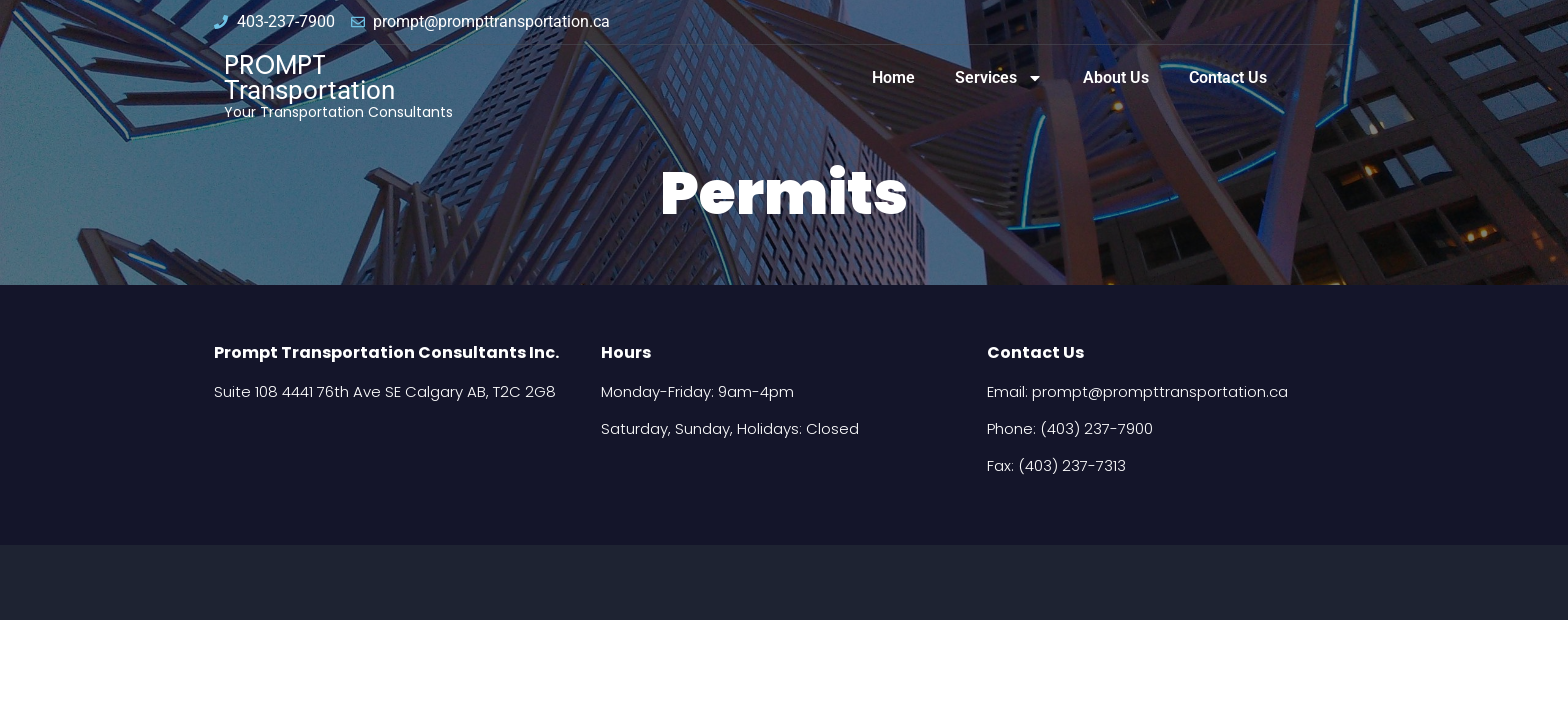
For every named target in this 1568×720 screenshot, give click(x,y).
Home (893, 77)
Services (999, 78)
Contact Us (1228, 77)
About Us (1116, 77)
